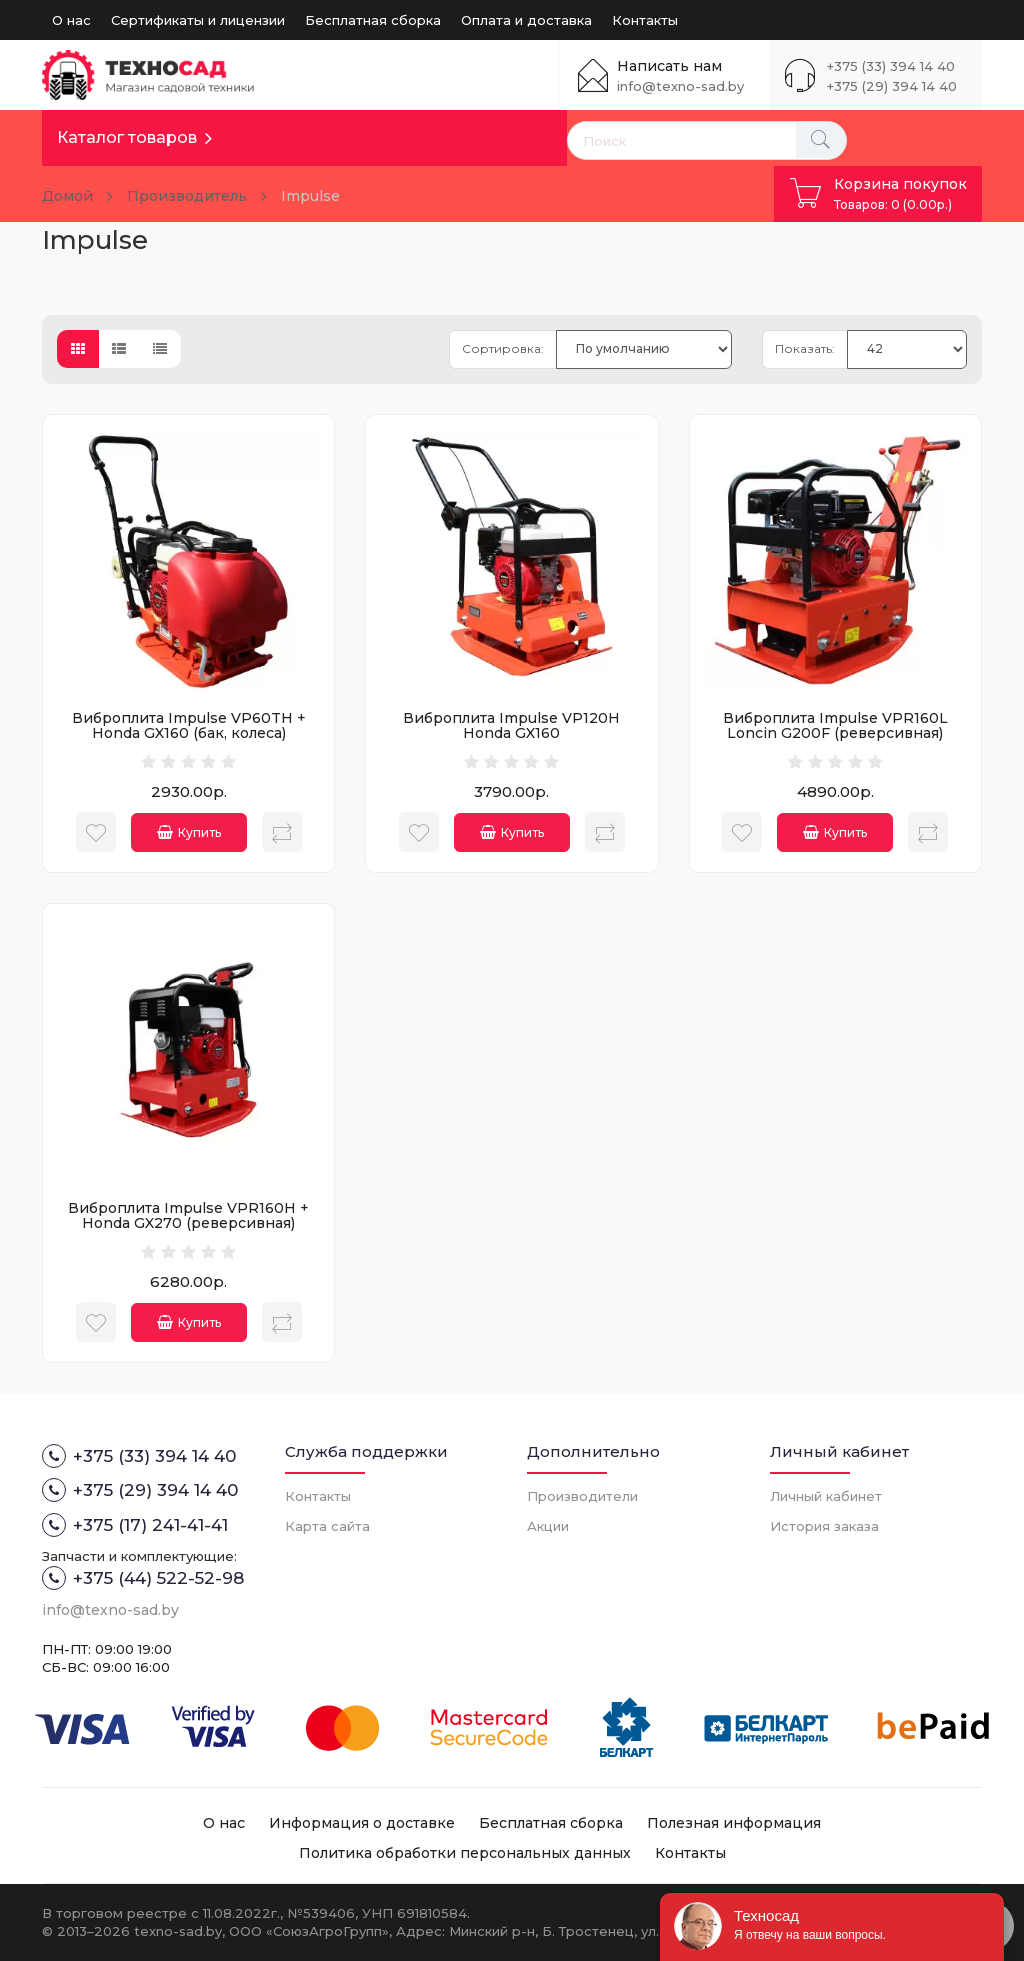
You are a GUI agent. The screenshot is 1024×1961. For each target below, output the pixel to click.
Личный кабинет (826, 1496)
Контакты (645, 20)
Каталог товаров (127, 137)
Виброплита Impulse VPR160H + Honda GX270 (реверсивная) (188, 1215)
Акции (548, 1526)
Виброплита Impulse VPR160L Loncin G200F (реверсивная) (835, 725)
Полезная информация (734, 1823)
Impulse (310, 196)
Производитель (187, 196)
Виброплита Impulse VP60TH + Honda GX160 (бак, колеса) (189, 725)
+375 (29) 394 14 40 (892, 86)
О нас (71, 20)
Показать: (805, 348)
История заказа (824, 1526)
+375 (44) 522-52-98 (143, 1578)
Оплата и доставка (526, 20)
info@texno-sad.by (680, 86)
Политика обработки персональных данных (465, 1853)
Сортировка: (503, 348)
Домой (67, 196)
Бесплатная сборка (373, 20)
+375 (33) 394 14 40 (891, 66)
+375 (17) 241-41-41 (135, 1525)
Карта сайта (327, 1526)
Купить (189, 832)
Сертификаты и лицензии (198, 20)
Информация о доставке (362, 1823)
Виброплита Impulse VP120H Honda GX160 (511, 725)
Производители (582, 1496)
